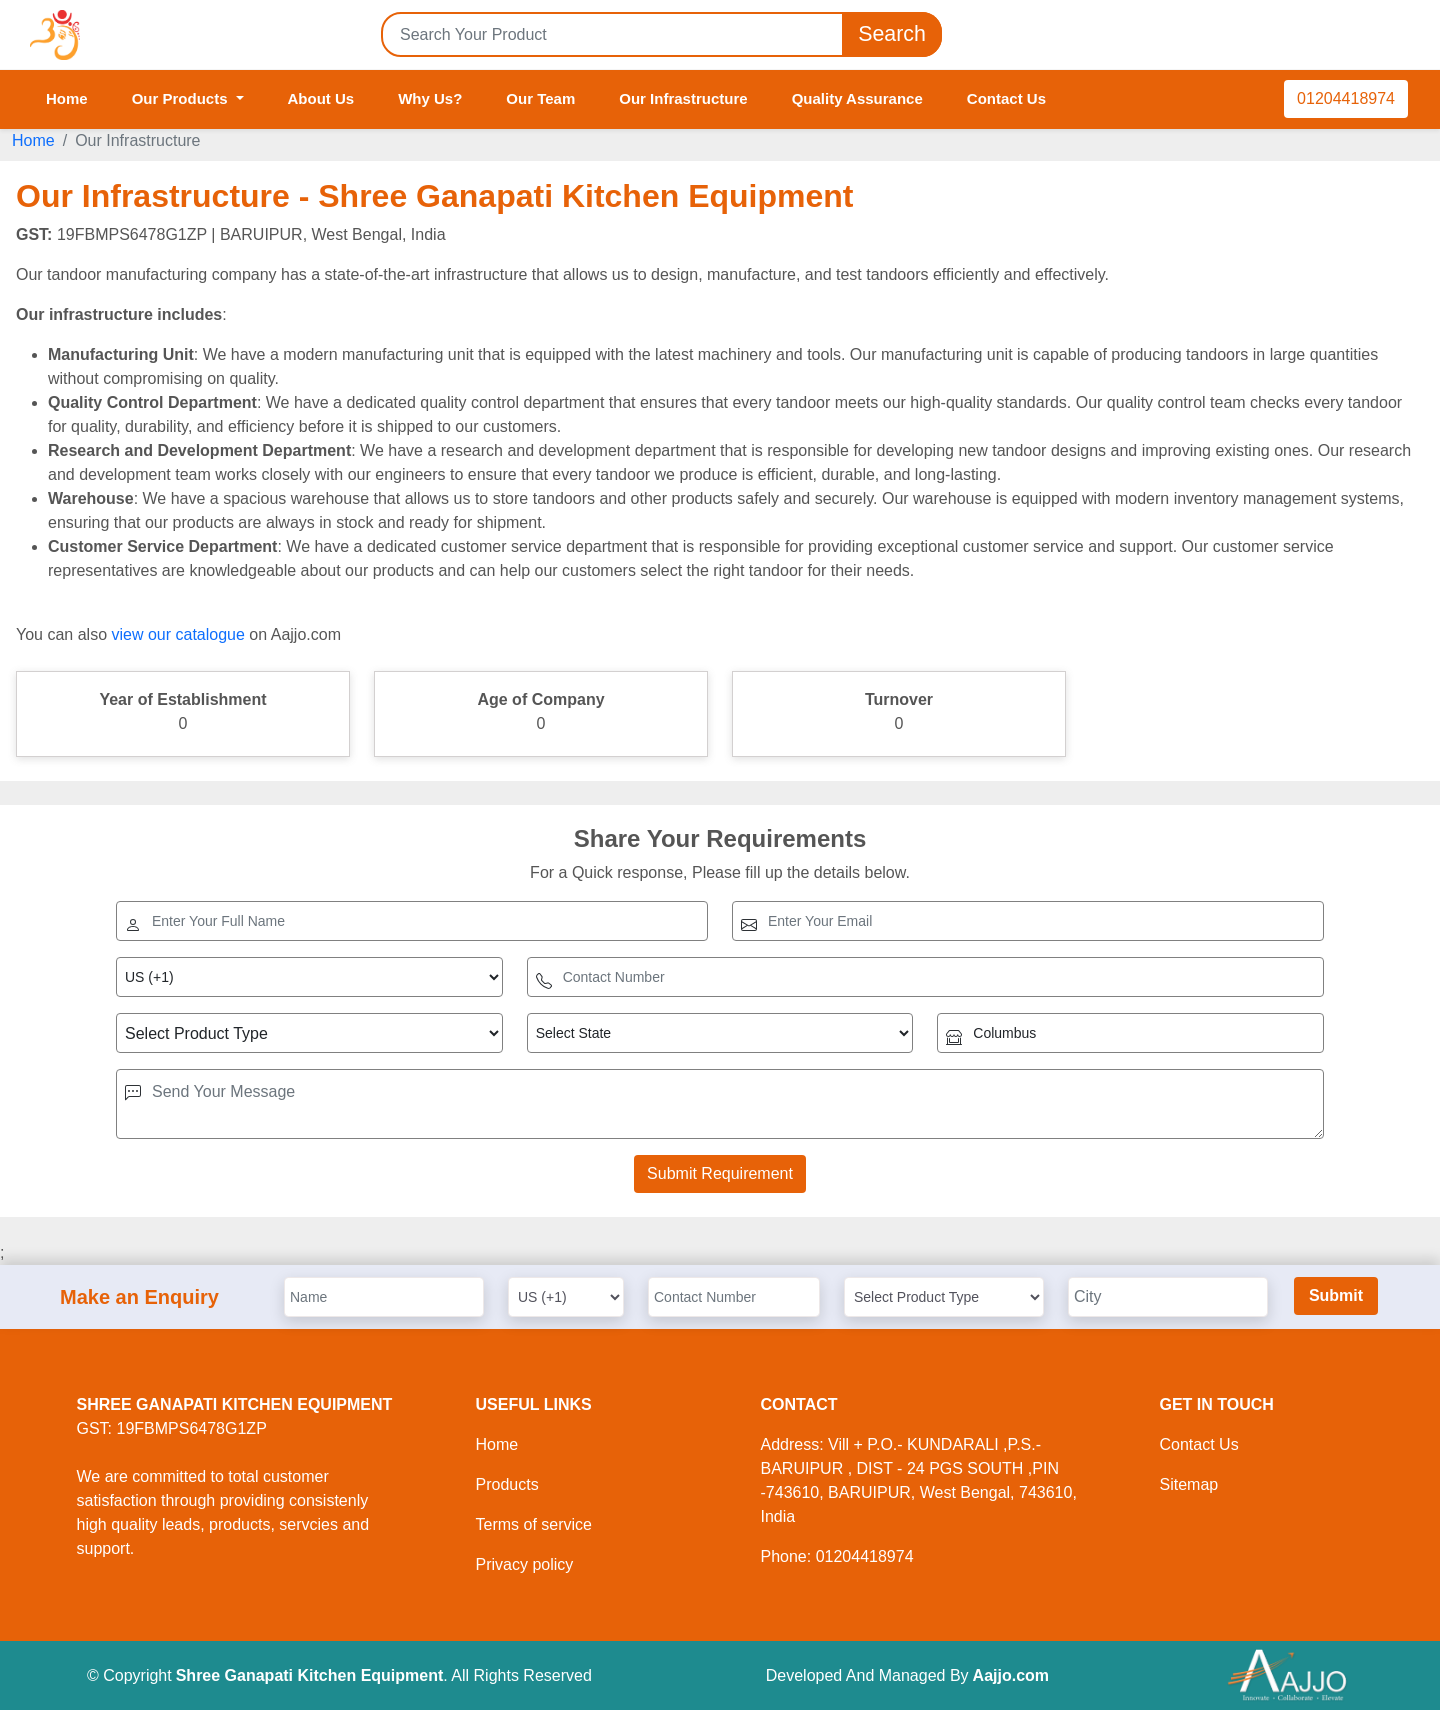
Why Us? (430, 98)
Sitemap (1189, 1484)
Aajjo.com (1011, 1675)
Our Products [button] (182, 98)
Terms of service (534, 1524)
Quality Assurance (857, 98)
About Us (321, 98)
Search (892, 34)
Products (507, 1484)
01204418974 (1346, 98)
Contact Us (1006, 98)
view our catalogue (177, 634)
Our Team (540, 98)
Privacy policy (525, 1564)
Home (67, 98)
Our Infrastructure (683, 98)
